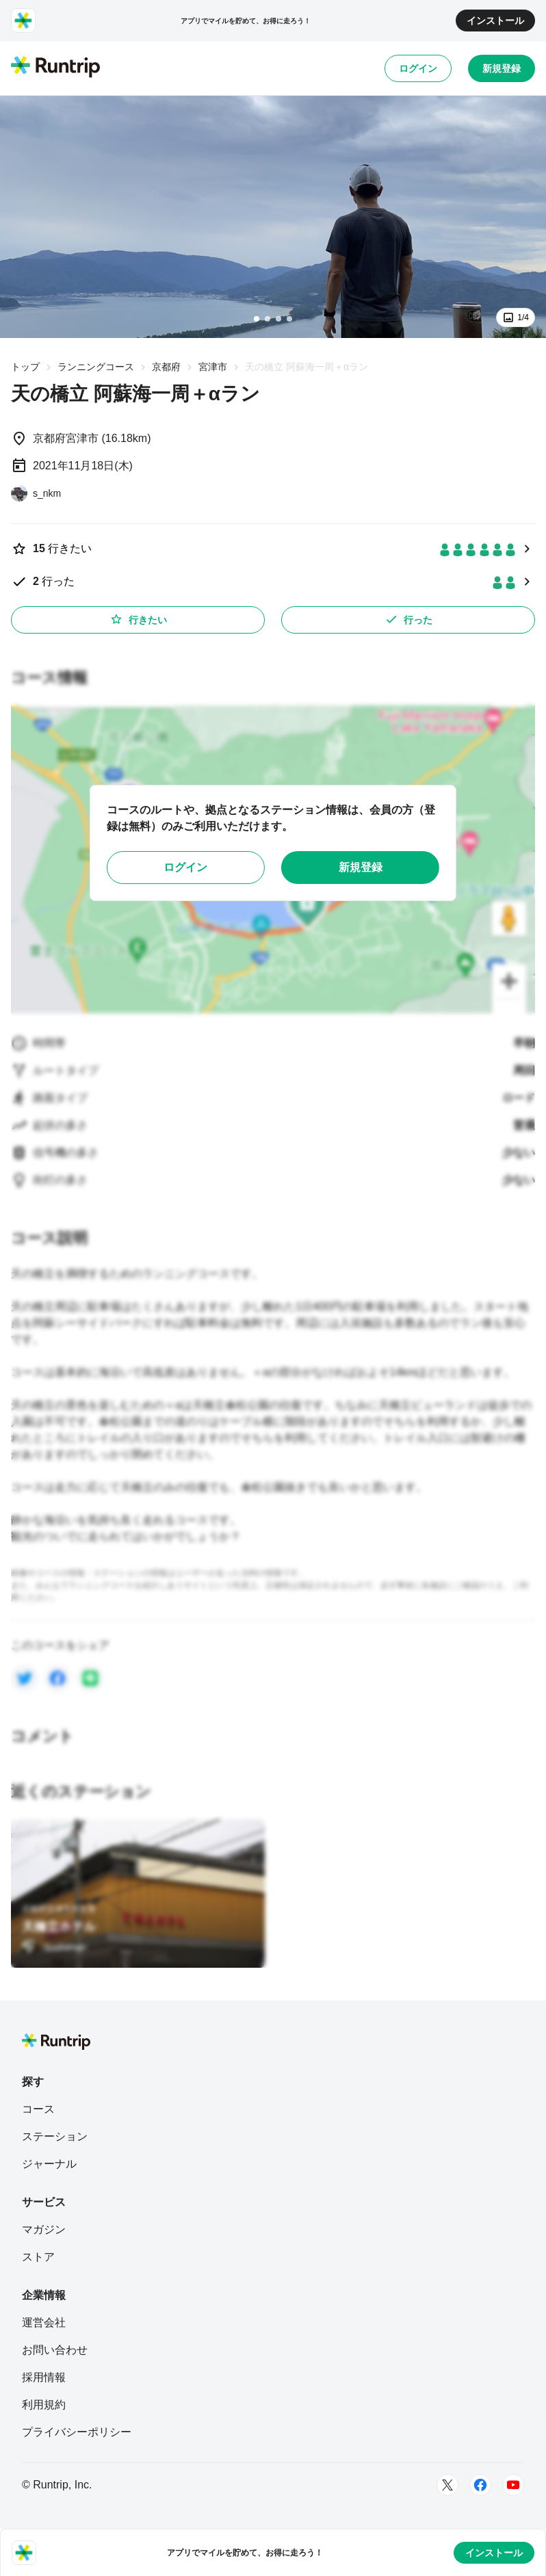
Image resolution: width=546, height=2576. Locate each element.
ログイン (418, 68)
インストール (495, 20)
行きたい (138, 619)
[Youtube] (513, 2485)
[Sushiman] (54, 1947)
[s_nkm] (36, 493)
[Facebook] (480, 2485)
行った (408, 619)
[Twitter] (447, 2485)
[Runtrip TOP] (55, 67)
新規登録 (501, 68)
